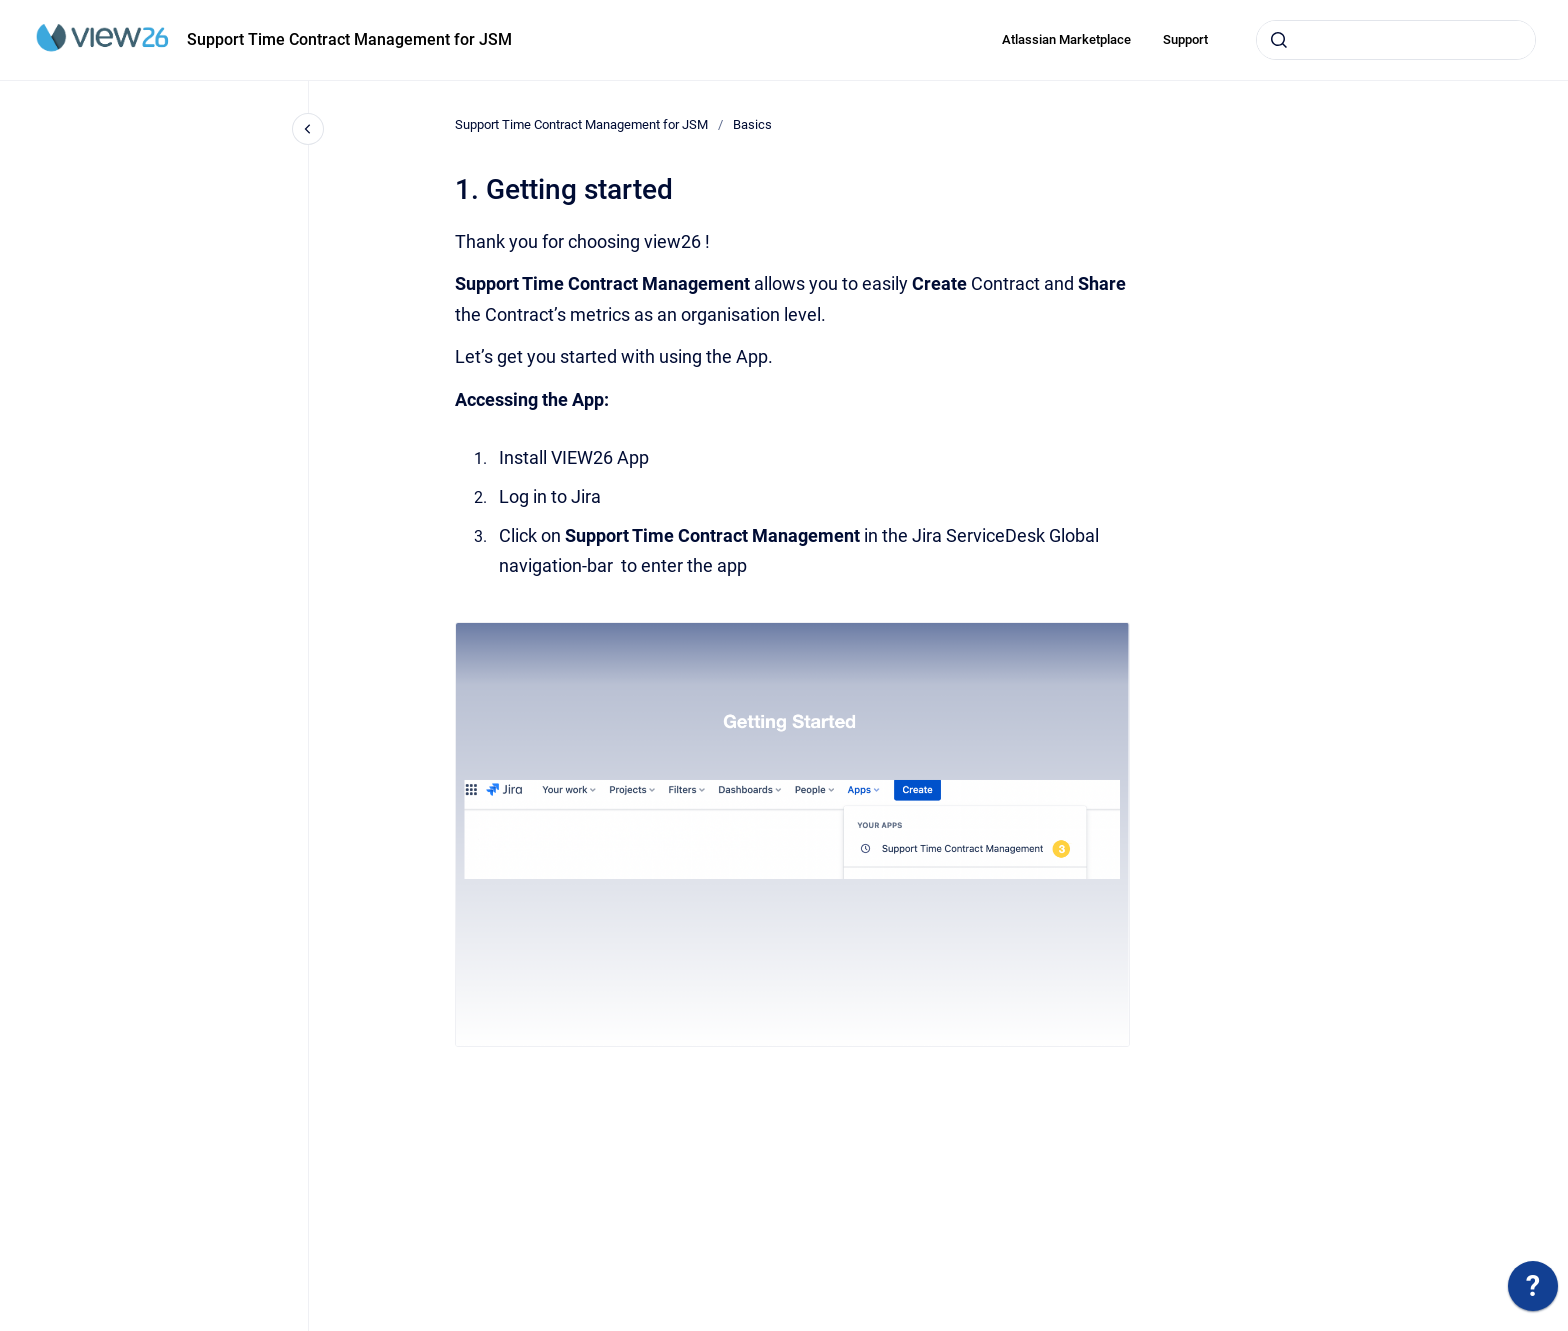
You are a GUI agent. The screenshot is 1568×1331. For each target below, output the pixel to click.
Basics (752, 124)
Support (1185, 39)
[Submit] (1279, 40)
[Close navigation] (308, 129)
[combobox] (1396, 40)
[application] (1533, 1291)
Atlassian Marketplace (1066, 39)
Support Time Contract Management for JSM (349, 39)
